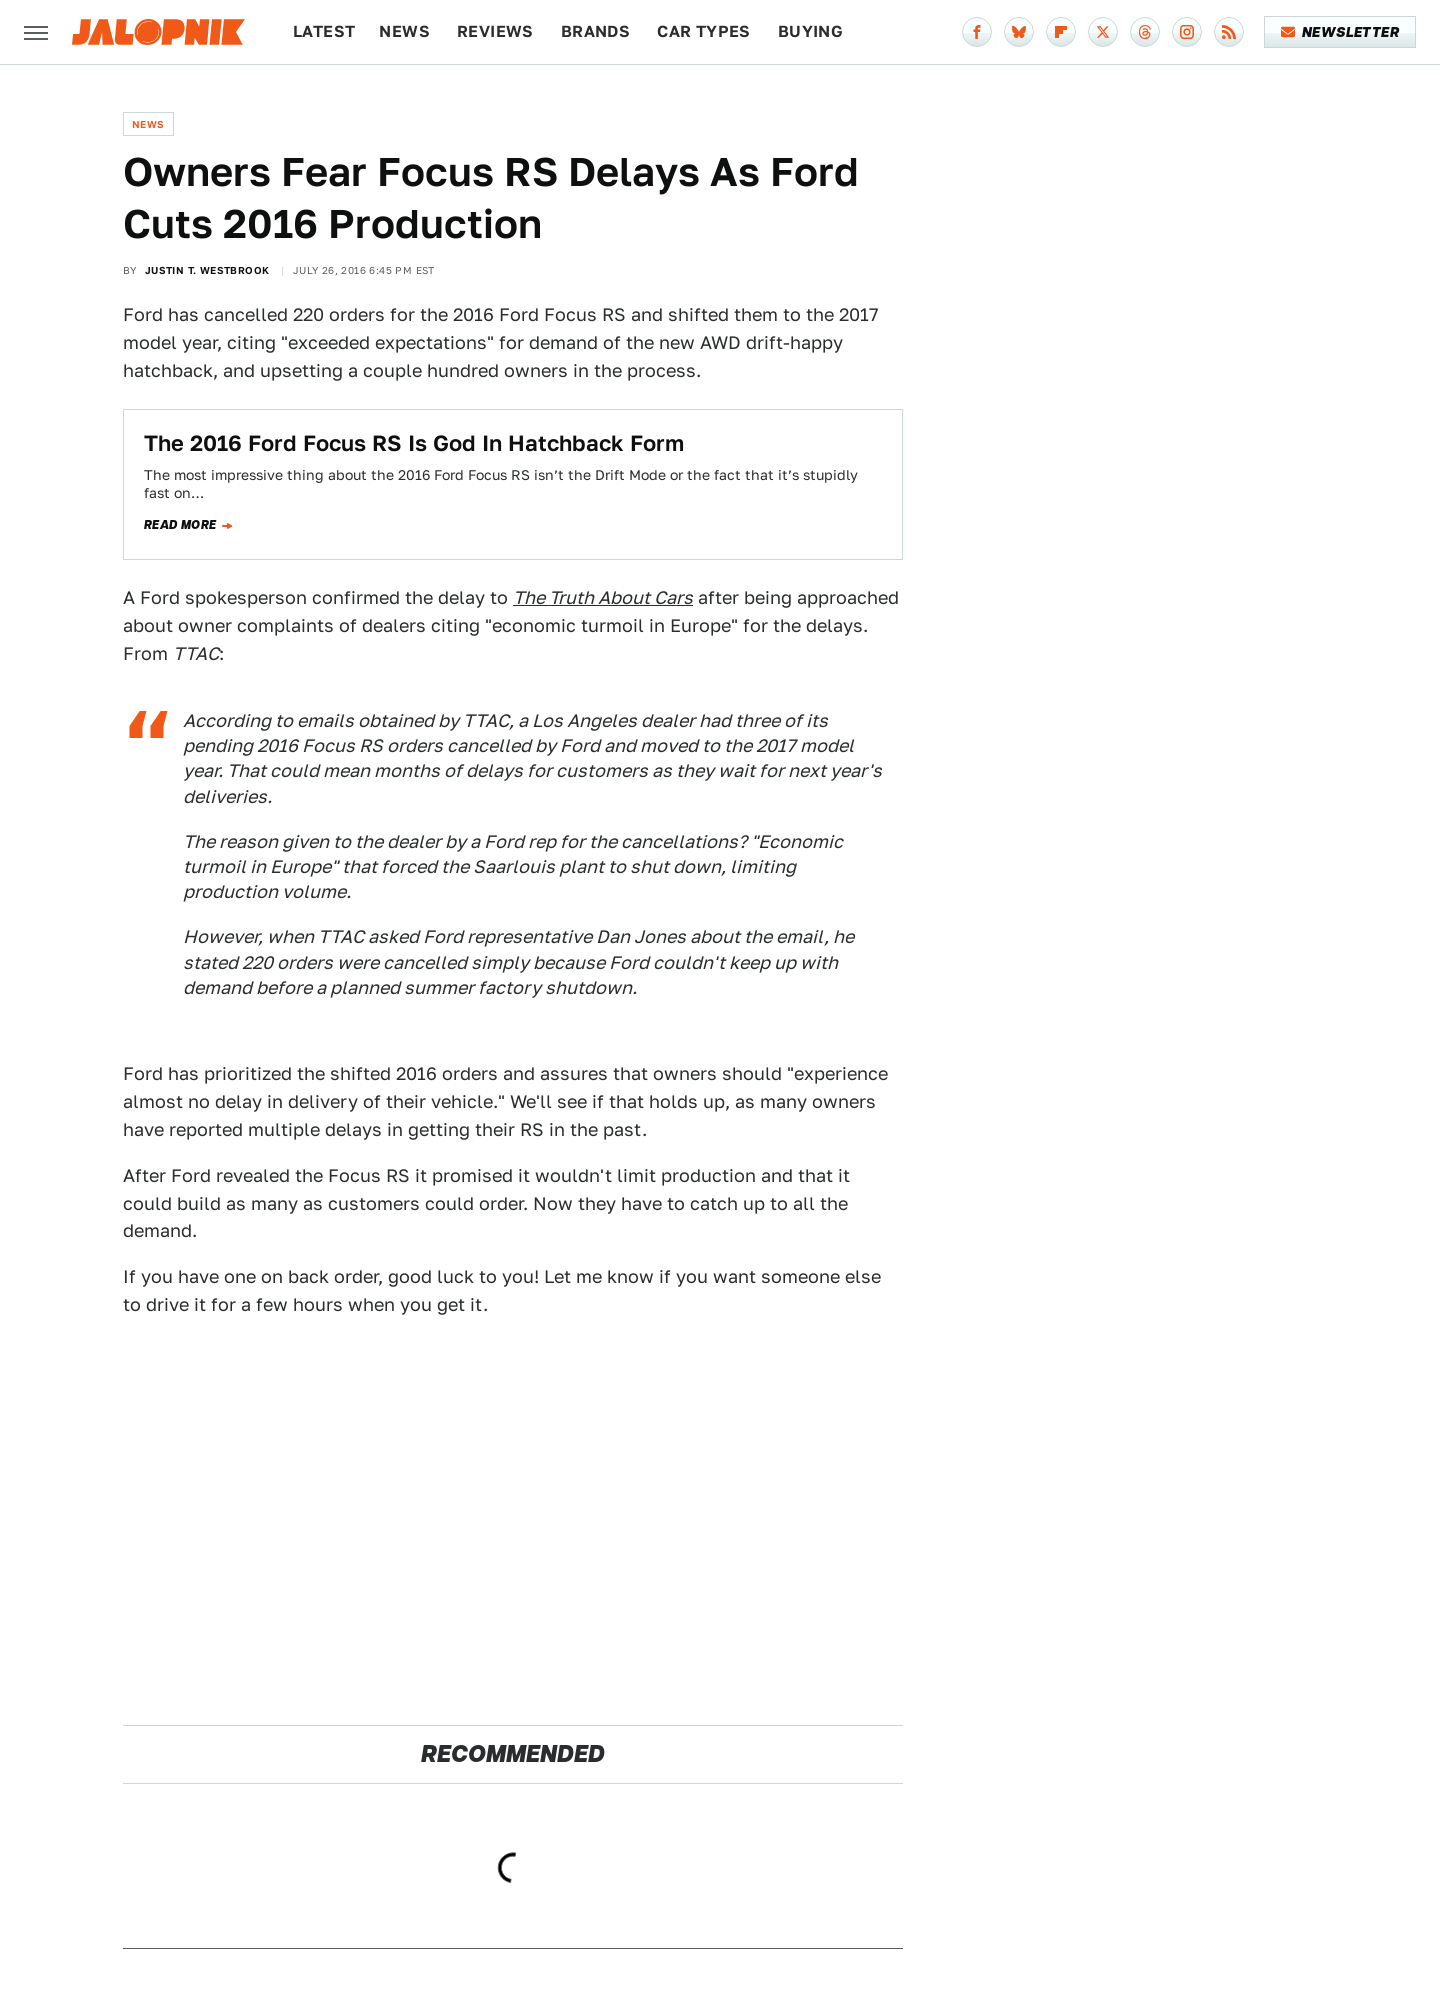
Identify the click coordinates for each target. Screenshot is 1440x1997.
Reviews (495, 31)
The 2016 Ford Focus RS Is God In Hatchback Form (414, 443)
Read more (180, 525)
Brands (595, 31)
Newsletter (1340, 32)
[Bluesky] (1019, 32)
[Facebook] (977, 32)
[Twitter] (1103, 32)
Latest (324, 31)
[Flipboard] (1061, 32)
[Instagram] (1187, 32)
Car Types (704, 31)
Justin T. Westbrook (207, 270)
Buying (810, 31)
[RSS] (1229, 32)
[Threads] (1145, 32)
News (404, 31)
